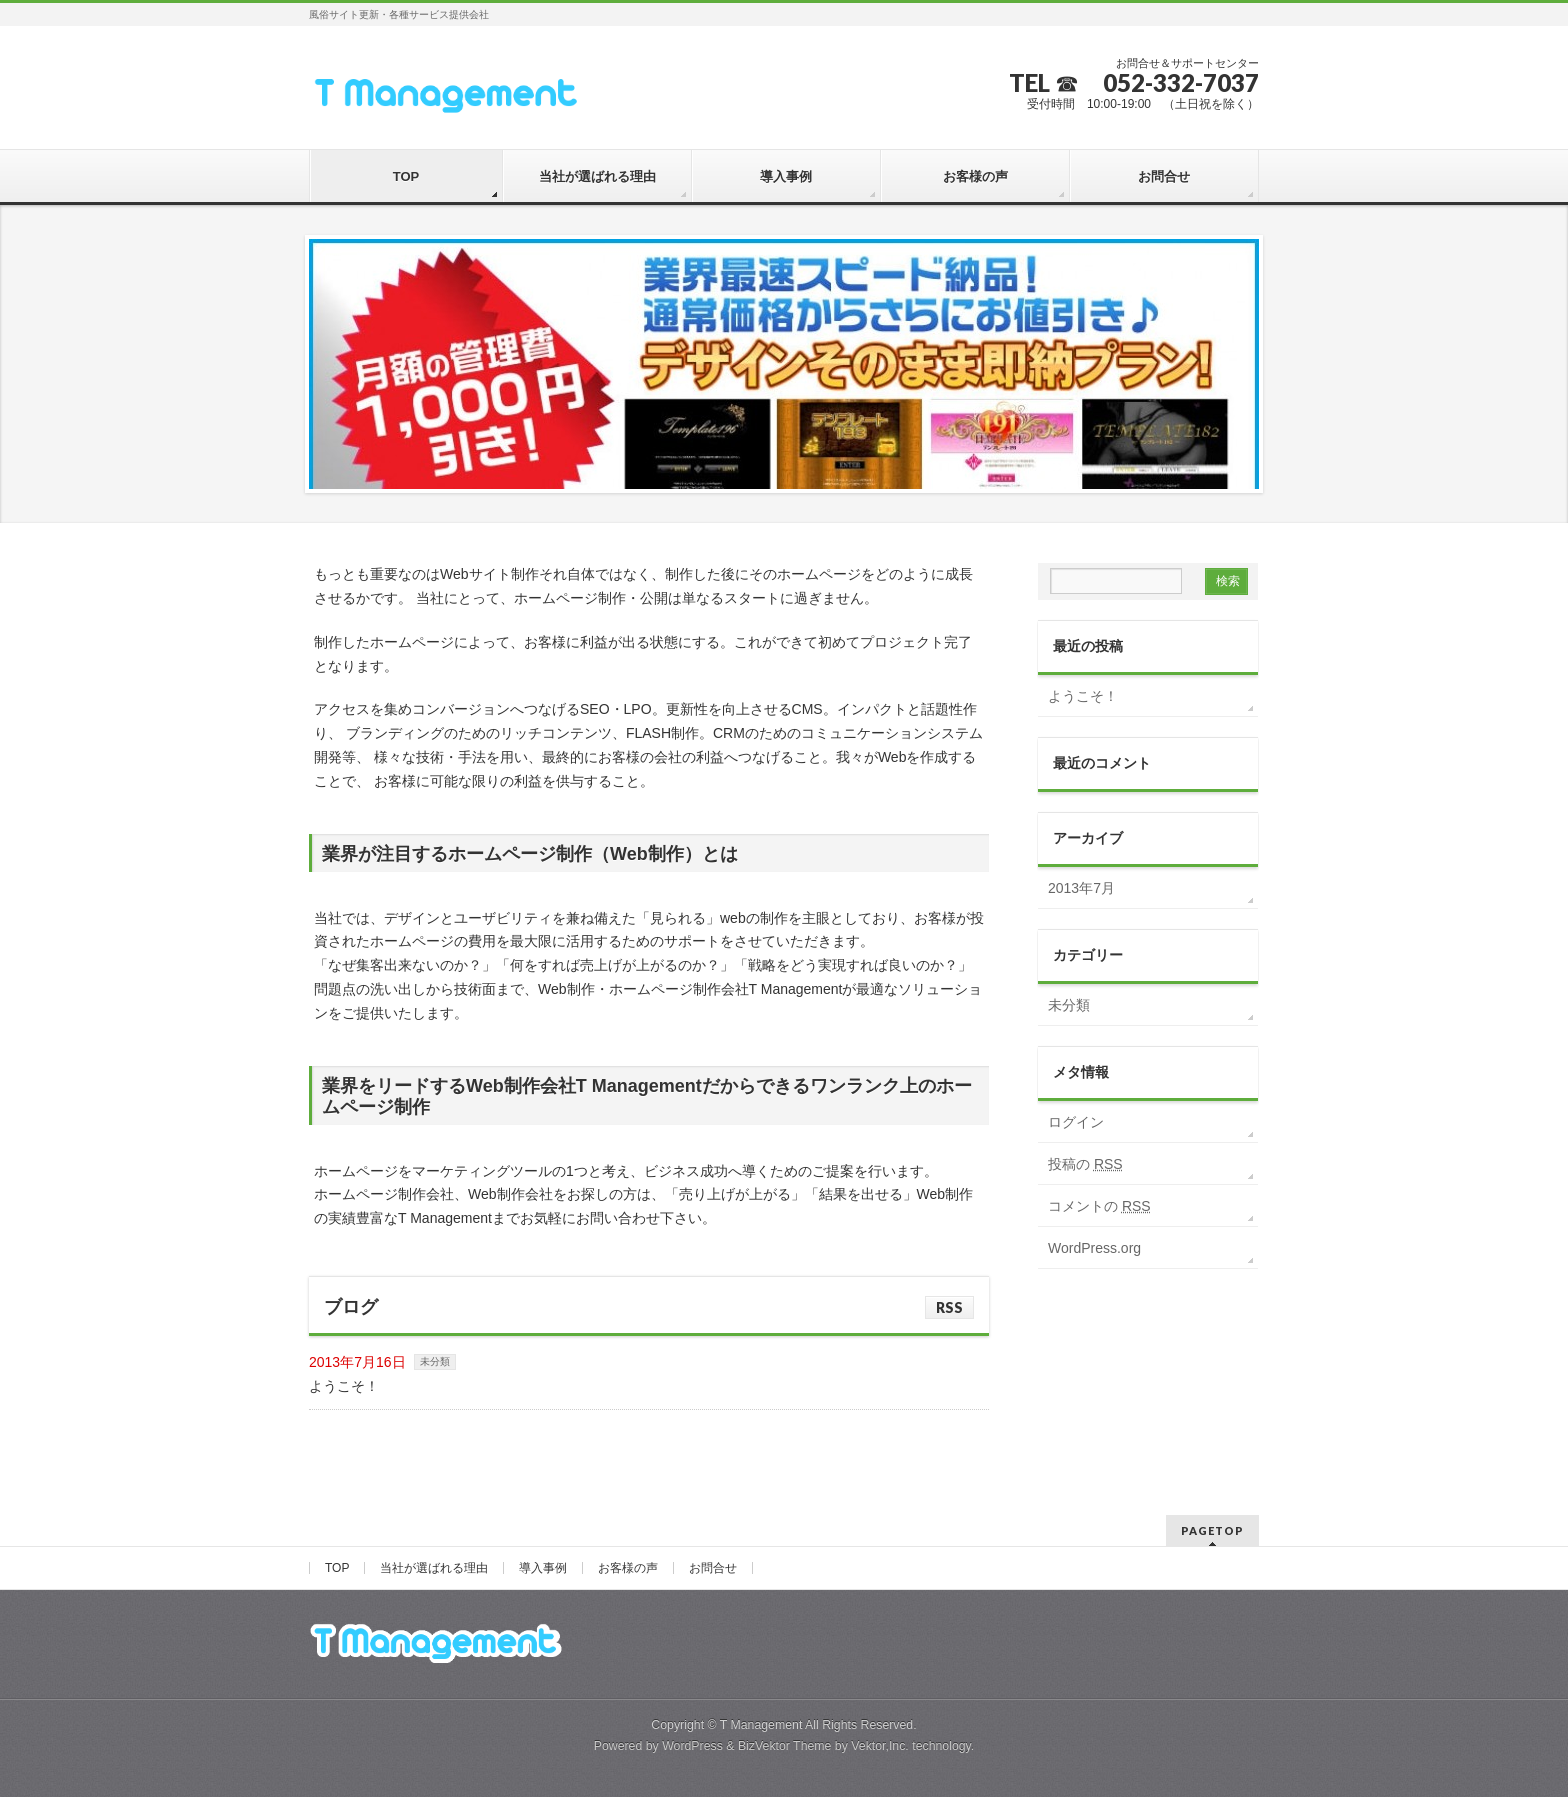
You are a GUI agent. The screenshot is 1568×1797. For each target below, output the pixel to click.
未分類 (435, 1361)
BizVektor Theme (785, 1746)
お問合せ (713, 1568)
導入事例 (543, 1568)
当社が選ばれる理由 (434, 1568)
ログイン (1076, 1122)
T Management (761, 1725)
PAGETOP (1212, 1530)
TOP (337, 1568)
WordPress (692, 1746)
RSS (949, 1307)
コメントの (1099, 1206)
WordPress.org (1094, 1248)
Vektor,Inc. (880, 1746)
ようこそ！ (344, 1386)
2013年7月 (1081, 888)
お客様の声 (628, 1568)
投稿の (1085, 1164)
